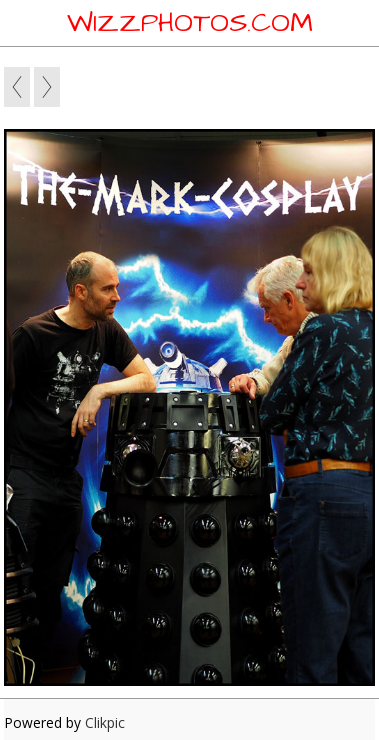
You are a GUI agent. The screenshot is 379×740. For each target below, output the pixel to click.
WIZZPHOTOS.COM (190, 23)
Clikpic (105, 722)
